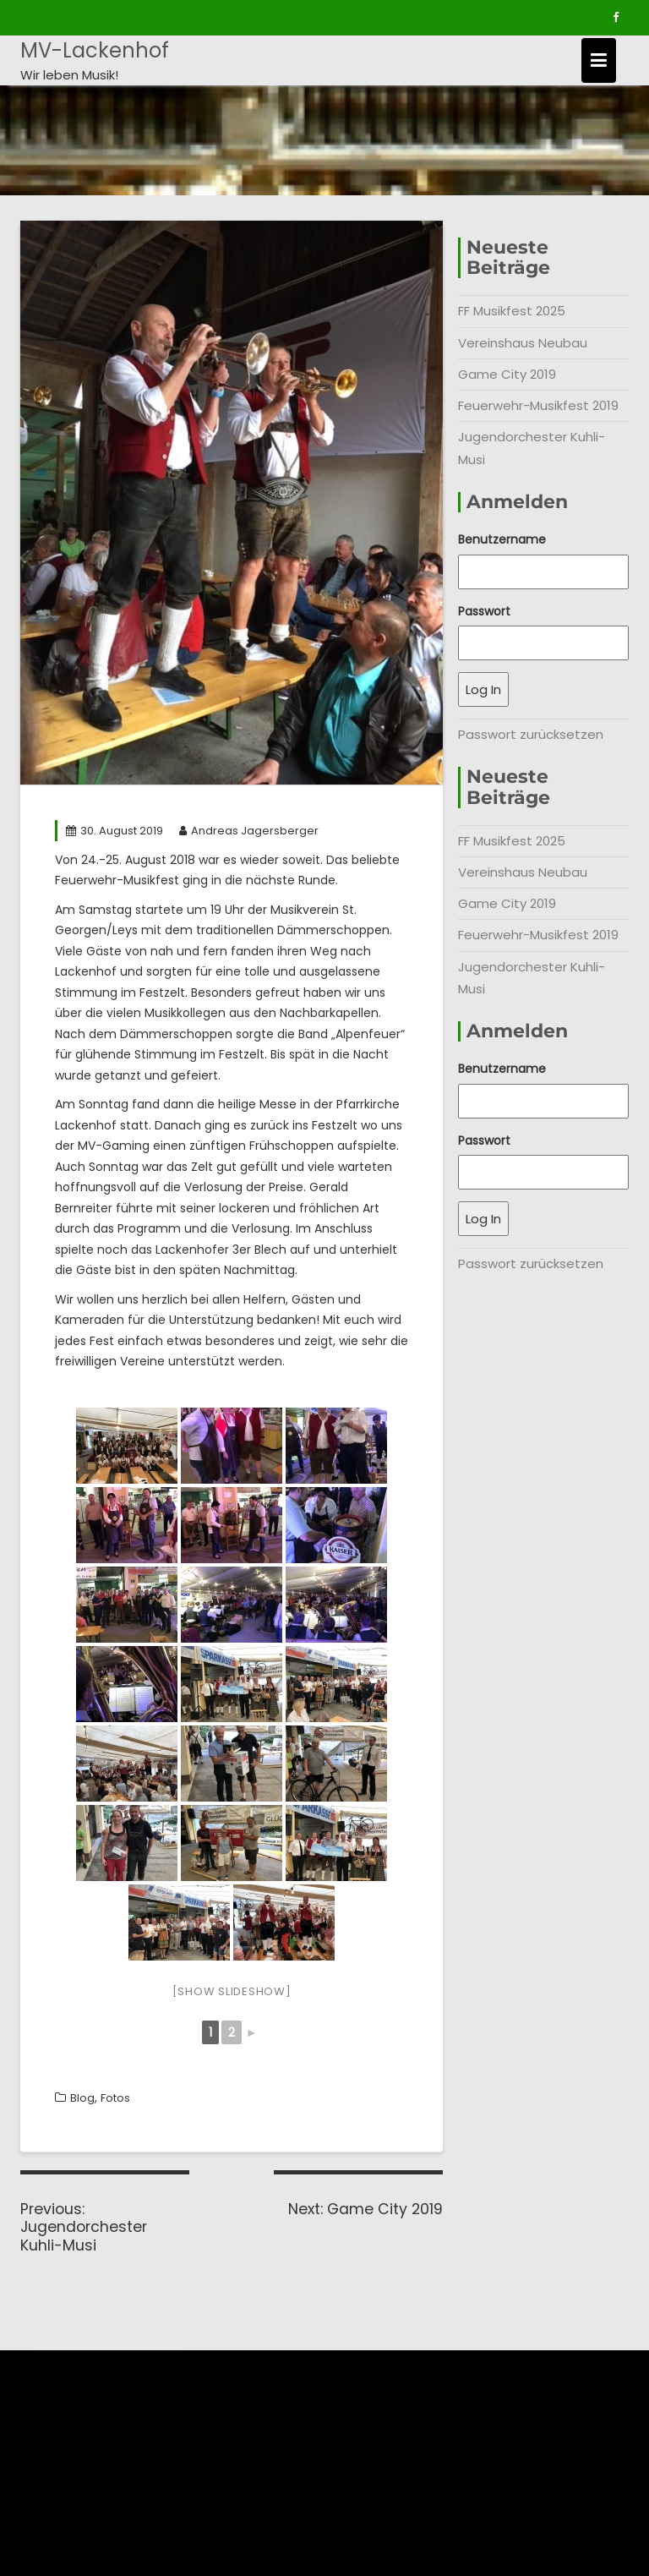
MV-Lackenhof (94, 50)
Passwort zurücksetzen (530, 734)
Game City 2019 (507, 374)
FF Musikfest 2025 (511, 311)
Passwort (484, 611)
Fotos (115, 2098)
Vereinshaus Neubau (522, 343)
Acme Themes (578, 2537)
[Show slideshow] (232, 1991)
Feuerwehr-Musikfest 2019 (538, 405)
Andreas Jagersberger (249, 831)
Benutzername (502, 539)
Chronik (43, 2379)
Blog (82, 2098)
